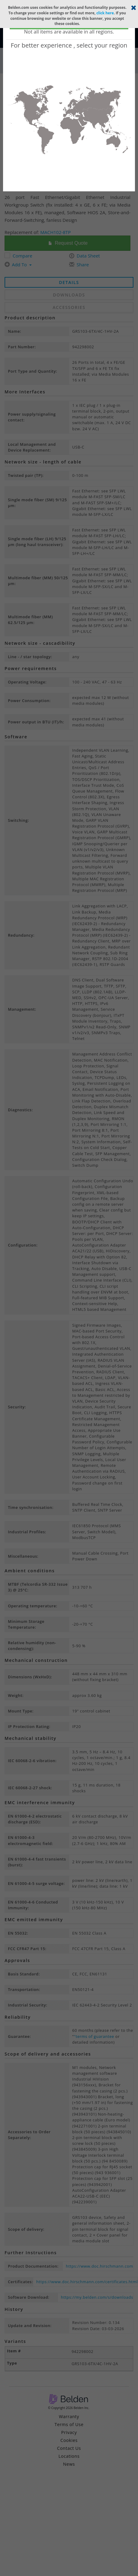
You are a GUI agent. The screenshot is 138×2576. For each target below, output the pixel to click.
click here (105, 12)
